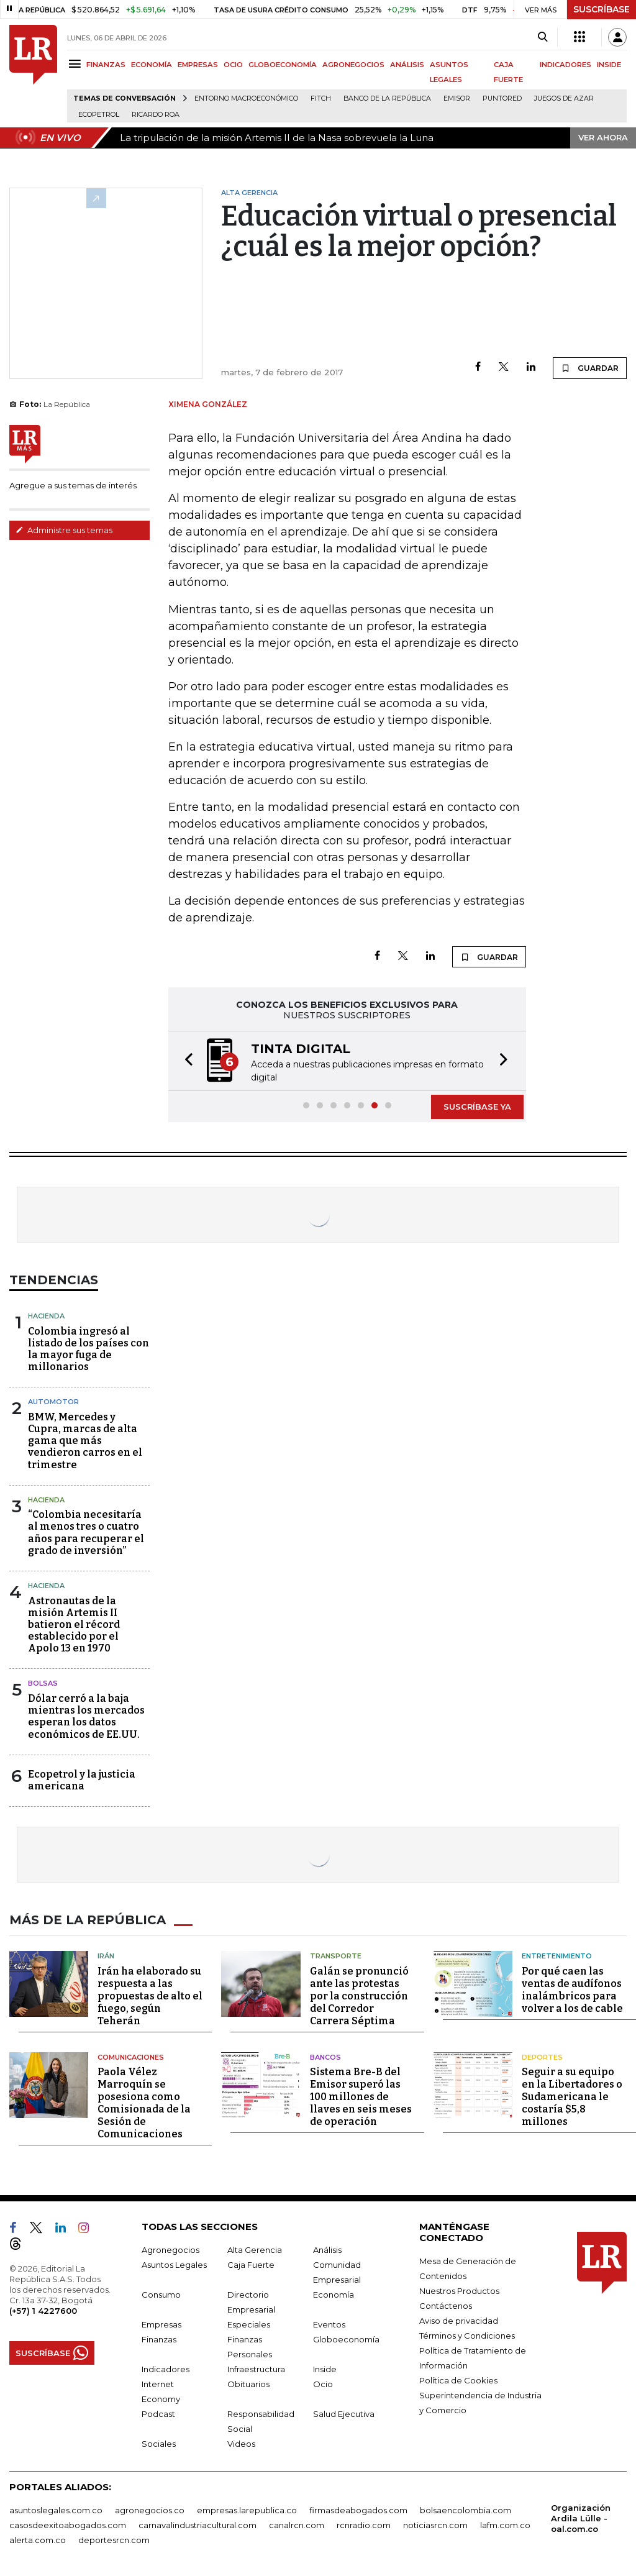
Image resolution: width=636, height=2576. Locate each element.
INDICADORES (565, 64)
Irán (106, 1956)
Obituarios (248, 2384)
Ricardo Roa (155, 115)
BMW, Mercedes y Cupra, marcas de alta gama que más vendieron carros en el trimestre (85, 1441)
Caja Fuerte (251, 2265)
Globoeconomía (346, 2339)
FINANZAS (105, 64)
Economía (333, 2295)
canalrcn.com (296, 2525)
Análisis (327, 2250)
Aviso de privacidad (458, 2321)
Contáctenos (445, 2306)
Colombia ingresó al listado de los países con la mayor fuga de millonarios (88, 1349)
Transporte (335, 1956)
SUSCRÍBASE (601, 9)
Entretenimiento (557, 1956)
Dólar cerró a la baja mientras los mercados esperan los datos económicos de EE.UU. (86, 1716)
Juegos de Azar (564, 98)
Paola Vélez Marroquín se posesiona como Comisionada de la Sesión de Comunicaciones (144, 2103)
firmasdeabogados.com (358, 2510)
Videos (241, 2444)
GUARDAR (590, 368)
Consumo (161, 2295)
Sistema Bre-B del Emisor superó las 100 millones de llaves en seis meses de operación (361, 2096)
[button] (185, 1060)
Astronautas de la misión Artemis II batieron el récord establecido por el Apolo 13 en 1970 (74, 1625)
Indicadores (165, 2369)
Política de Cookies (458, 2380)
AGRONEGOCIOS (353, 64)
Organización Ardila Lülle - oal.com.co (581, 2518)
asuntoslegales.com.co (55, 2510)
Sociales (159, 2444)
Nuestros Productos (459, 2291)
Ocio (323, 2384)
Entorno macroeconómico (246, 98)
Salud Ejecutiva (344, 2414)
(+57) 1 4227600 (43, 2311)
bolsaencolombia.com (465, 2510)
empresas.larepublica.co (247, 2510)
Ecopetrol (98, 115)
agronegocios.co (149, 2510)
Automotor (53, 1401)
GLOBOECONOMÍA (282, 64)
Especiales (248, 2324)
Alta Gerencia (254, 2250)
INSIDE (609, 64)
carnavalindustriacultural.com (198, 2525)
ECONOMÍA (151, 64)
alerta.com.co (37, 2540)
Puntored (502, 98)
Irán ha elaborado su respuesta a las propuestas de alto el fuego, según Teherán (150, 1996)
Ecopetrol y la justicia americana (81, 1780)
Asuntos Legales (174, 2265)
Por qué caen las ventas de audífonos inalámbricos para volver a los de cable (572, 1989)
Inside (325, 2369)
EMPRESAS (198, 64)
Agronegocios (170, 2250)
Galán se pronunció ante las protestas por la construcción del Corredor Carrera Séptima (359, 1996)
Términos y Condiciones (467, 2336)
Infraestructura (256, 2369)
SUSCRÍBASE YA (477, 1107)
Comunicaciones (131, 2057)
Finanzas (159, 2339)
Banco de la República (387, 98)
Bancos (325, 2057)
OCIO (233, 64)
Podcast (158, 2414)
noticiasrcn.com (435, 2525)
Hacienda (46, 1316)
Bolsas (43, 1683)
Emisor (456, 98)
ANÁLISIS (407, 64)
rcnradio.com (364, 2525)
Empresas (161, 2324)
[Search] (542, 37)
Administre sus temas (64, 530)
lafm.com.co (505, 2525)
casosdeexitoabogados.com (67, 2525)
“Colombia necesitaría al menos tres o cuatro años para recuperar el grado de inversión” (86, 1532)
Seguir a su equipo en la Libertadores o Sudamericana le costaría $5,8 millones (572, 2096)
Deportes (542, 2057)
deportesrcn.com (114, 2540)
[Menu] (76, 63)
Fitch (321, 98)
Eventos (329, 2324)
